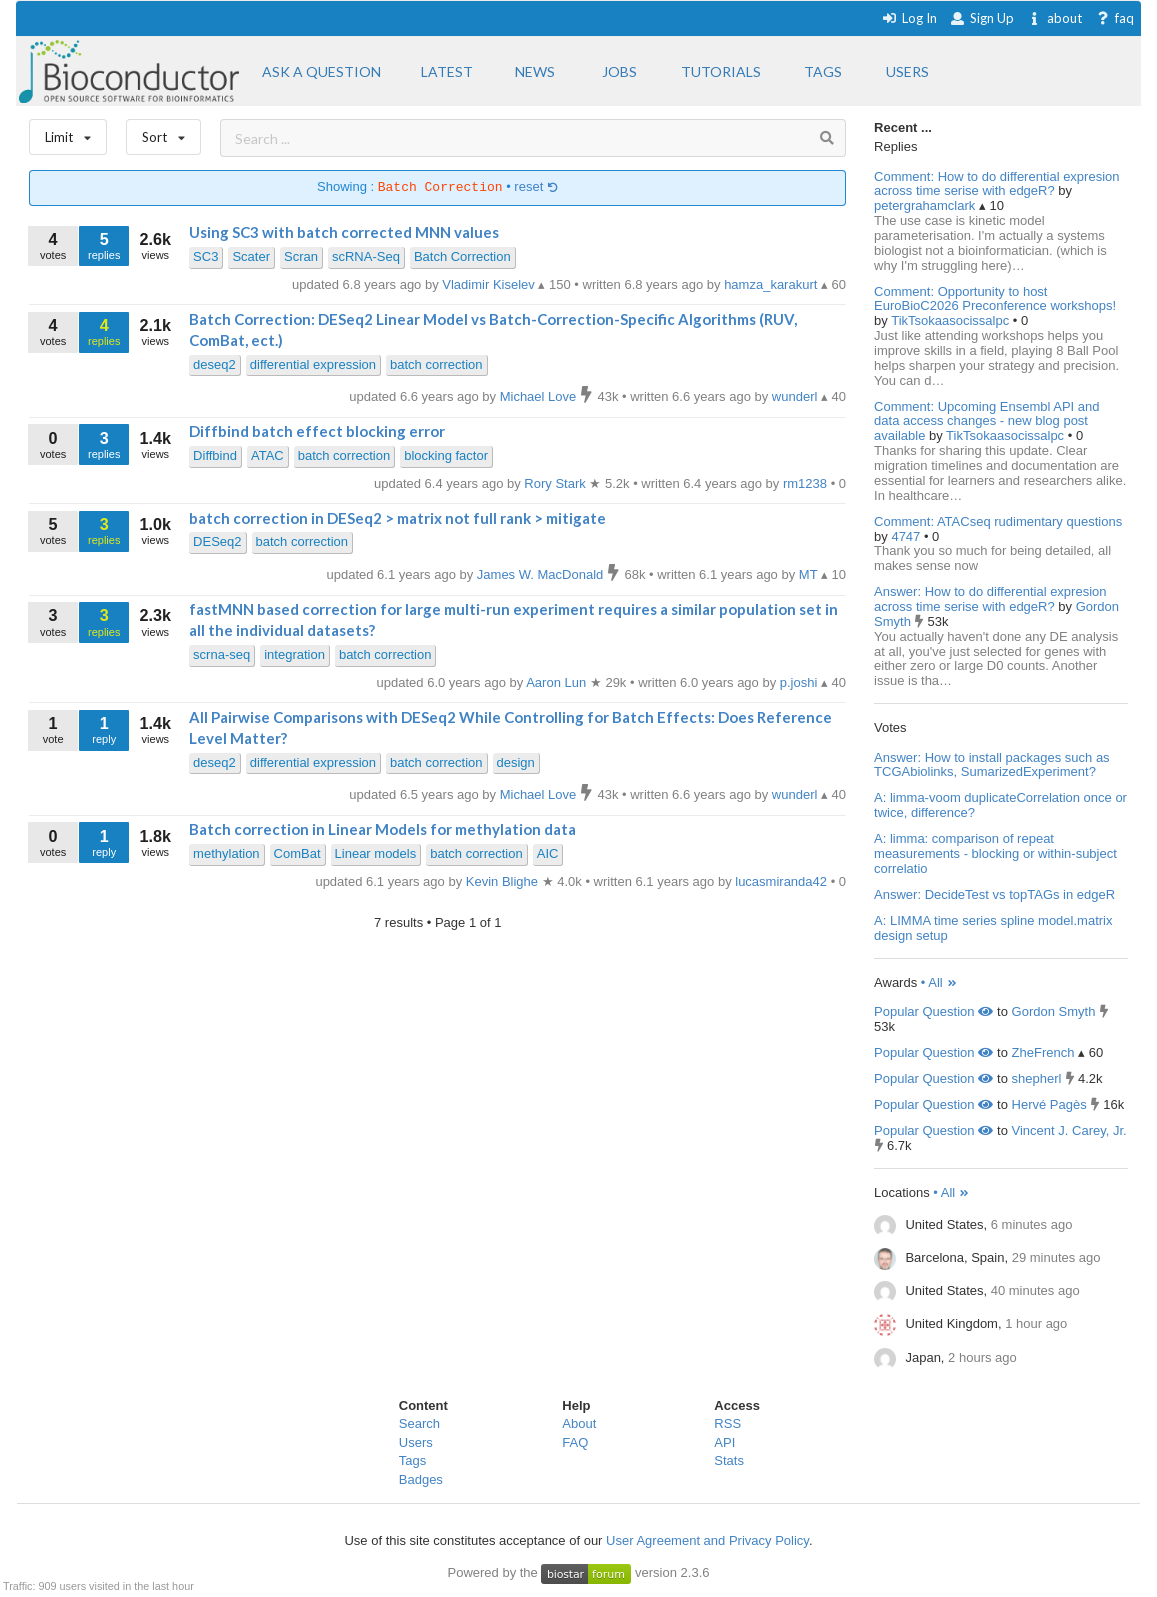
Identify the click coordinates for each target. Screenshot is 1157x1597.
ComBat (297, 853)
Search (419, 1423)
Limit (68, 132)
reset (536, 187)
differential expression (313, 364)
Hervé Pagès (1049, 1104)
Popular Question (933, 1011)
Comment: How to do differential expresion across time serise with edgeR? (996, 184)
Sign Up (982, 18)
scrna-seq (221, 654)
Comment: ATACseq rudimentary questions (998, 521)
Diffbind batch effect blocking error (317, 431)
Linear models (376, 853)
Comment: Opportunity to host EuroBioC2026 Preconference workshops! (995, 299)
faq (1114, 18)
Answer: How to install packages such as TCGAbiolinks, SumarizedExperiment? (992, 765)
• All (939, 982)
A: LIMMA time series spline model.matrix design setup (993, 928)
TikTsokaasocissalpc (952, 320)
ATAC (267, 455)
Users (416, 1442)
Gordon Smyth (1054, 1011)
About (579, 1423)
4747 (907, 536)
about (1054, 18)
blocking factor (446, 455)
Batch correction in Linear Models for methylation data (382, 829)
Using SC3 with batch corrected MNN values (344, 232)
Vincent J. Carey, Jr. (1069, 1130)
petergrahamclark (926, 205)
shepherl (1037, 1078)
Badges (421, 1479)
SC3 (205, 256)
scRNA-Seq (366, 256)
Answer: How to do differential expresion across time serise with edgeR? (990, 599)
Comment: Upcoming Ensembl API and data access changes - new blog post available (986, 421)
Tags (412, 1460)
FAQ (575, 1442)
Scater (251, 256)
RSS (727, 1423)
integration (294, 654)
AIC (548, 853)
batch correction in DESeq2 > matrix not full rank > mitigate (397, 518)
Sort (163, 132)
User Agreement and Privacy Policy (707, 1540)
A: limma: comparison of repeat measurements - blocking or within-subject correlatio (995, 853)
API (724, 1442)
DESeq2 (217, 541)
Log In (909, 18)
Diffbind (215, 455)
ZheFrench (1043, 1052)
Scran (301, 256)
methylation (226, 853)
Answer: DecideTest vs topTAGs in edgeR (994, 894)
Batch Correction (462, 256)
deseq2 (214, 364)
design (516, 762)
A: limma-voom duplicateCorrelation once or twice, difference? (1000, 805)
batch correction (436, 364)
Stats (729, 1460)
